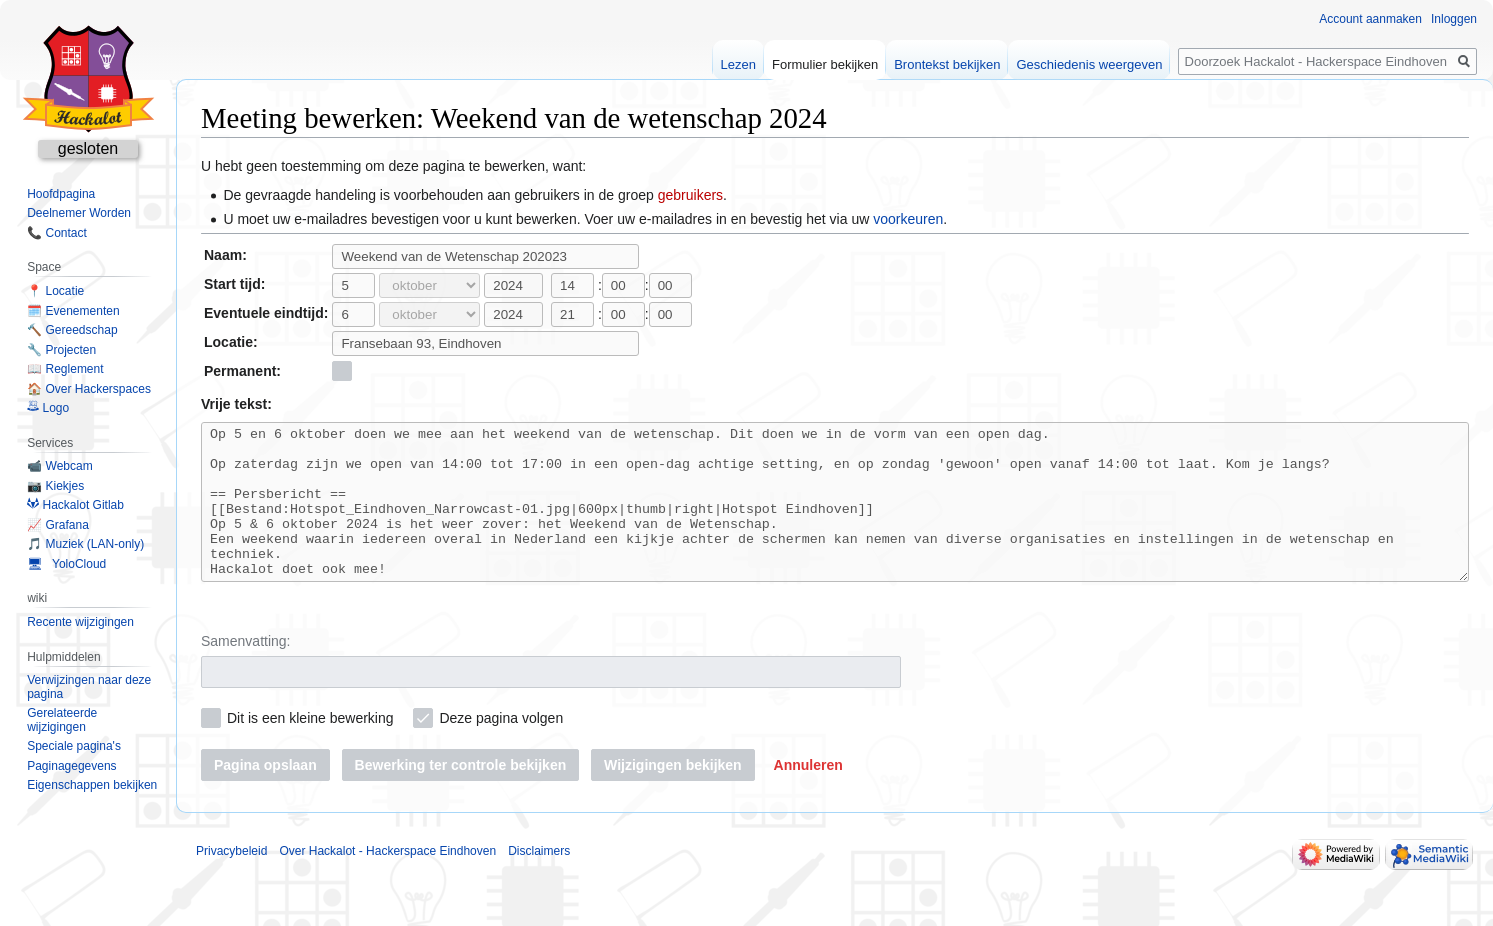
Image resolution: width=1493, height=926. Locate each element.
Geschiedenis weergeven (1089, 64)
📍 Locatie (55, 291)
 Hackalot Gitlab (75, 505)
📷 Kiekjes (55, 486)
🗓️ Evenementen (73, 311)
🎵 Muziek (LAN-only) (85, 544)
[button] (808, 795)
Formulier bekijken (825, 64)
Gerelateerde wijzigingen (62, 720)
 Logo (48, 408)
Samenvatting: (246, 671)
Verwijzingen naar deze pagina (89, 687)
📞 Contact (57, 233)
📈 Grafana (58, 525)
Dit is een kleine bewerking (310, 748)
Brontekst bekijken (947, 64)
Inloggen (1454, 19)
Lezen (738, 64)
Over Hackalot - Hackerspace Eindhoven (387, 881)
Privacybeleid (231, 881)
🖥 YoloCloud (66, 564)
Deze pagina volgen (501, 748)
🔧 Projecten (61, 350)
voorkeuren (908, 219)
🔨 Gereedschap (72, 330)
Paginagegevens (71, 766)
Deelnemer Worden (79, 213)
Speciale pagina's (74, 746)
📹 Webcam (59, 466)
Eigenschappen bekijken (92, 785)
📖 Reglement (65, 369)
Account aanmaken (1370, 19)
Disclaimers (539, 881)
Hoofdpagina (61, 194)
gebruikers (690, 195)
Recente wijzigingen (80, 622)
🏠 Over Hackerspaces (89, 389)
